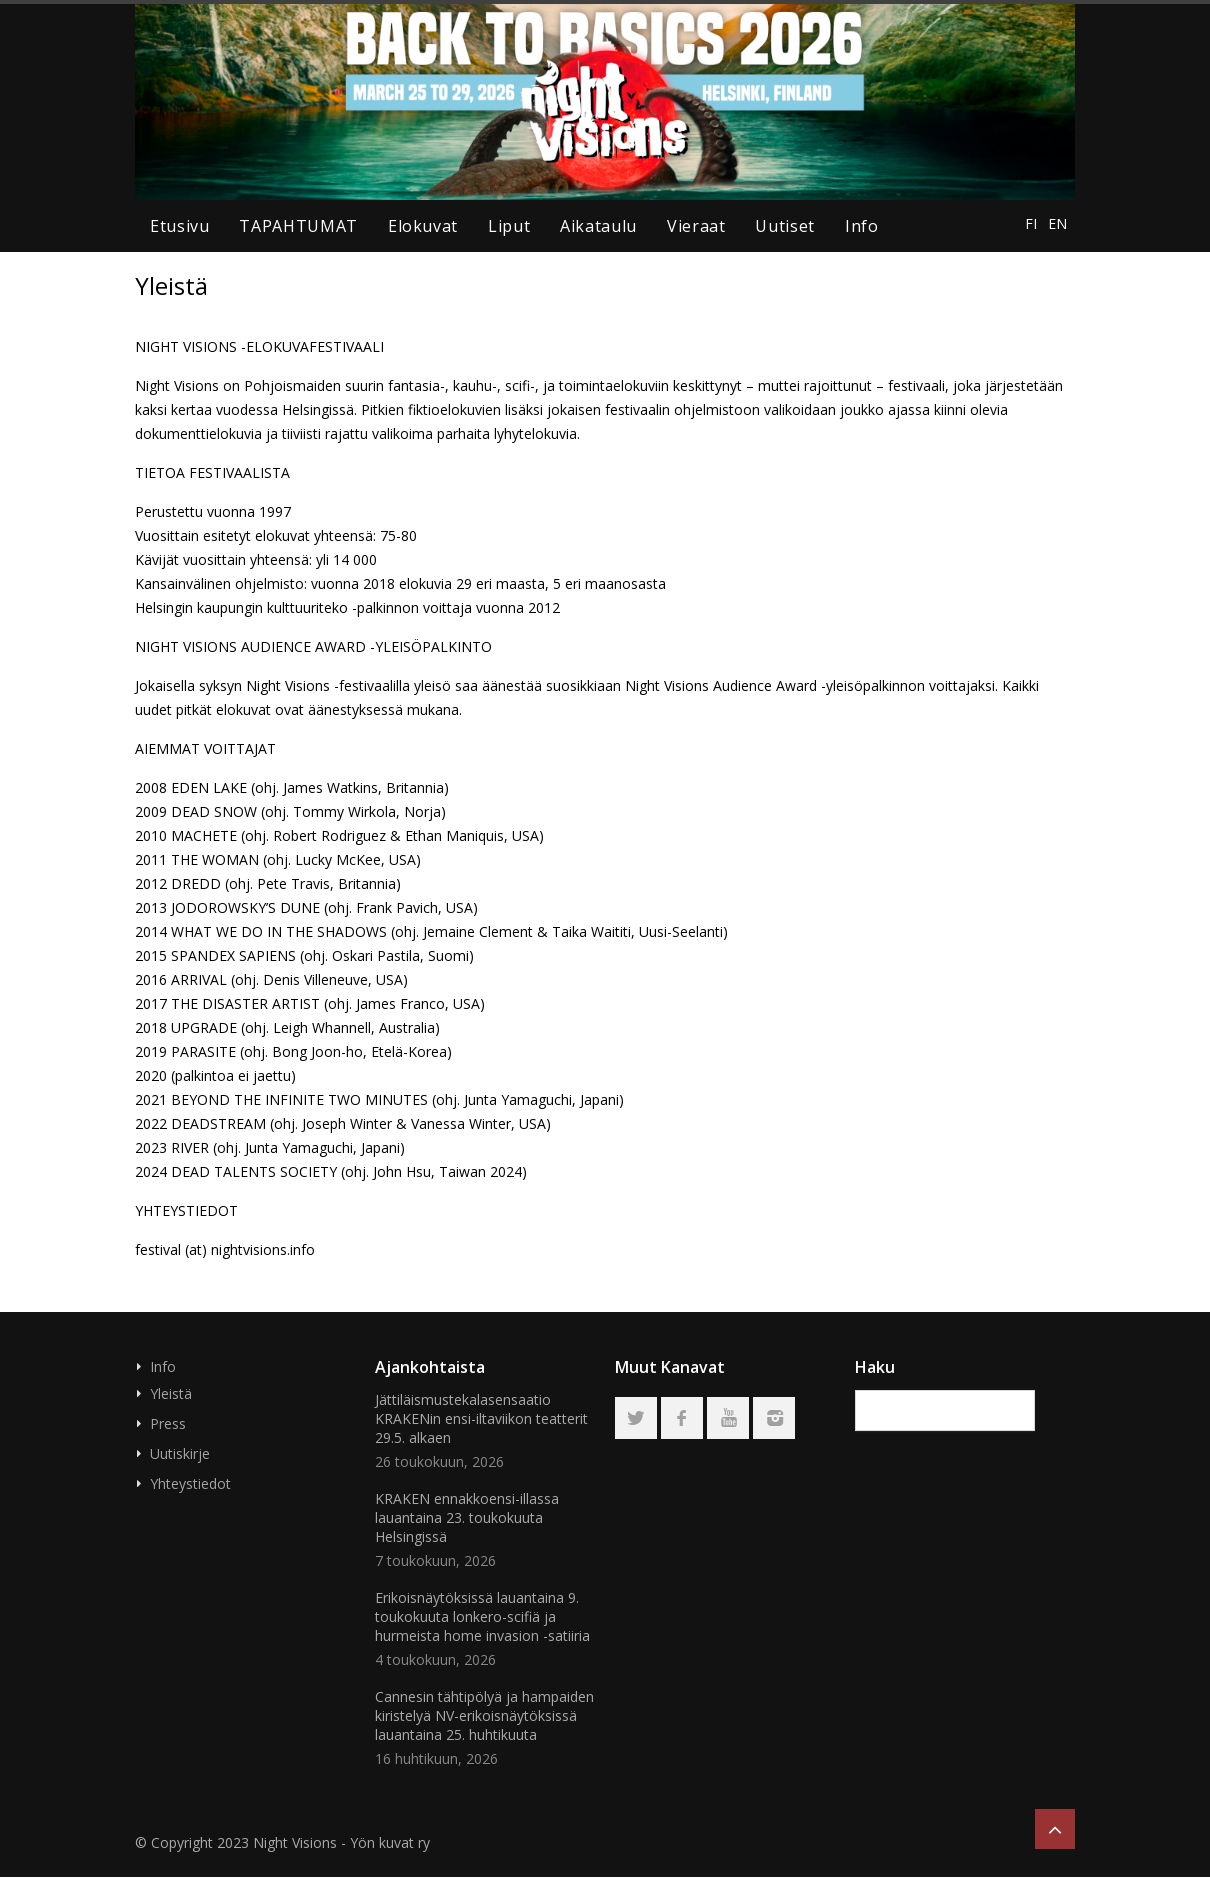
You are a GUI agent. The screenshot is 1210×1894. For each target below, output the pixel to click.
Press (168, 1423)
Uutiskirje (180, 1453)
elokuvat (423, 226)
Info (862, 226)
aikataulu (598, 226)
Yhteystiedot (190, 1483)
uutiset (784, 226)
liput (509, 226)
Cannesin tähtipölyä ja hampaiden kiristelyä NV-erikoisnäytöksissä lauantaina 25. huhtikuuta (484, 1715)
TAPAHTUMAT (298, 226)
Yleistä (171, 1393)
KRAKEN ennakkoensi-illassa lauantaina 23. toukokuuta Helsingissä (467, 1517)
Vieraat (696, 226)
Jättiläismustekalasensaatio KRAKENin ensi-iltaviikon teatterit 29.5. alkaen (481, 1418)
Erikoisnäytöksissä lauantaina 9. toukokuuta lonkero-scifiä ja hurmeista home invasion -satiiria (482, 1616)
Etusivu (179, 226)
